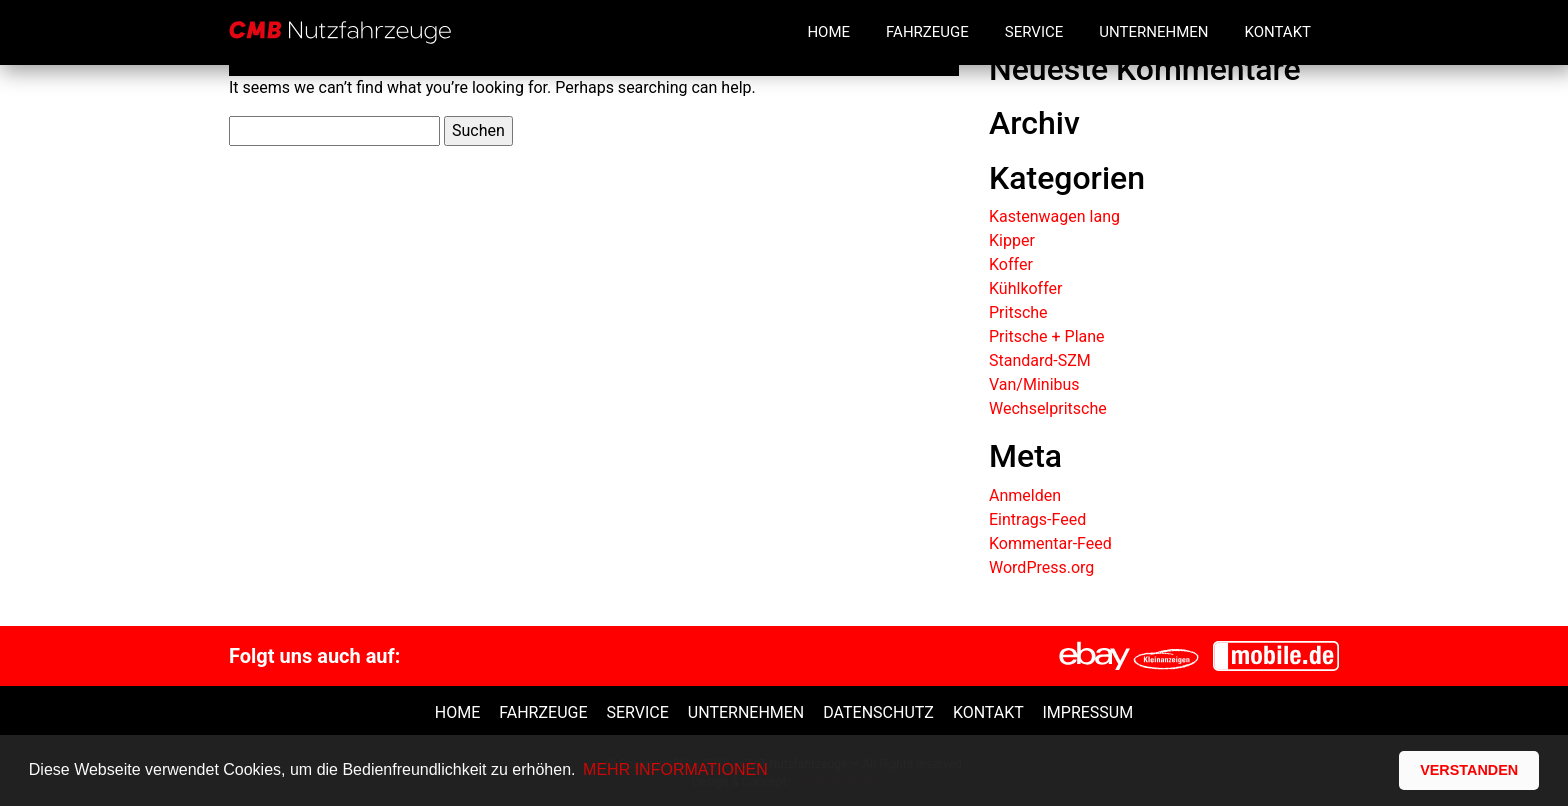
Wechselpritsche (1048, 408)
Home (828, 32)
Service (1034, 32)
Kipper (1012, 240)
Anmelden (1025, 495)
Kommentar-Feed (1050, 543)
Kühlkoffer (1025, 288)
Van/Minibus (1034, 384)
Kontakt (1277, 32)
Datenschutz (878, 712)
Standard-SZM (1040, 360)
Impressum (1087, 712)
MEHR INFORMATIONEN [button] (675, 769)
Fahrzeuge (927, 32)
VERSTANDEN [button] (1469, 770)
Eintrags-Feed (1037, 519)
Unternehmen (1153, 32)
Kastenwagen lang (1054, 216)
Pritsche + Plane (1047, 336)
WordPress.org (1041, 567)
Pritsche (1018, 312)
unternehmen (746, 712)
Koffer (1011, 264)
